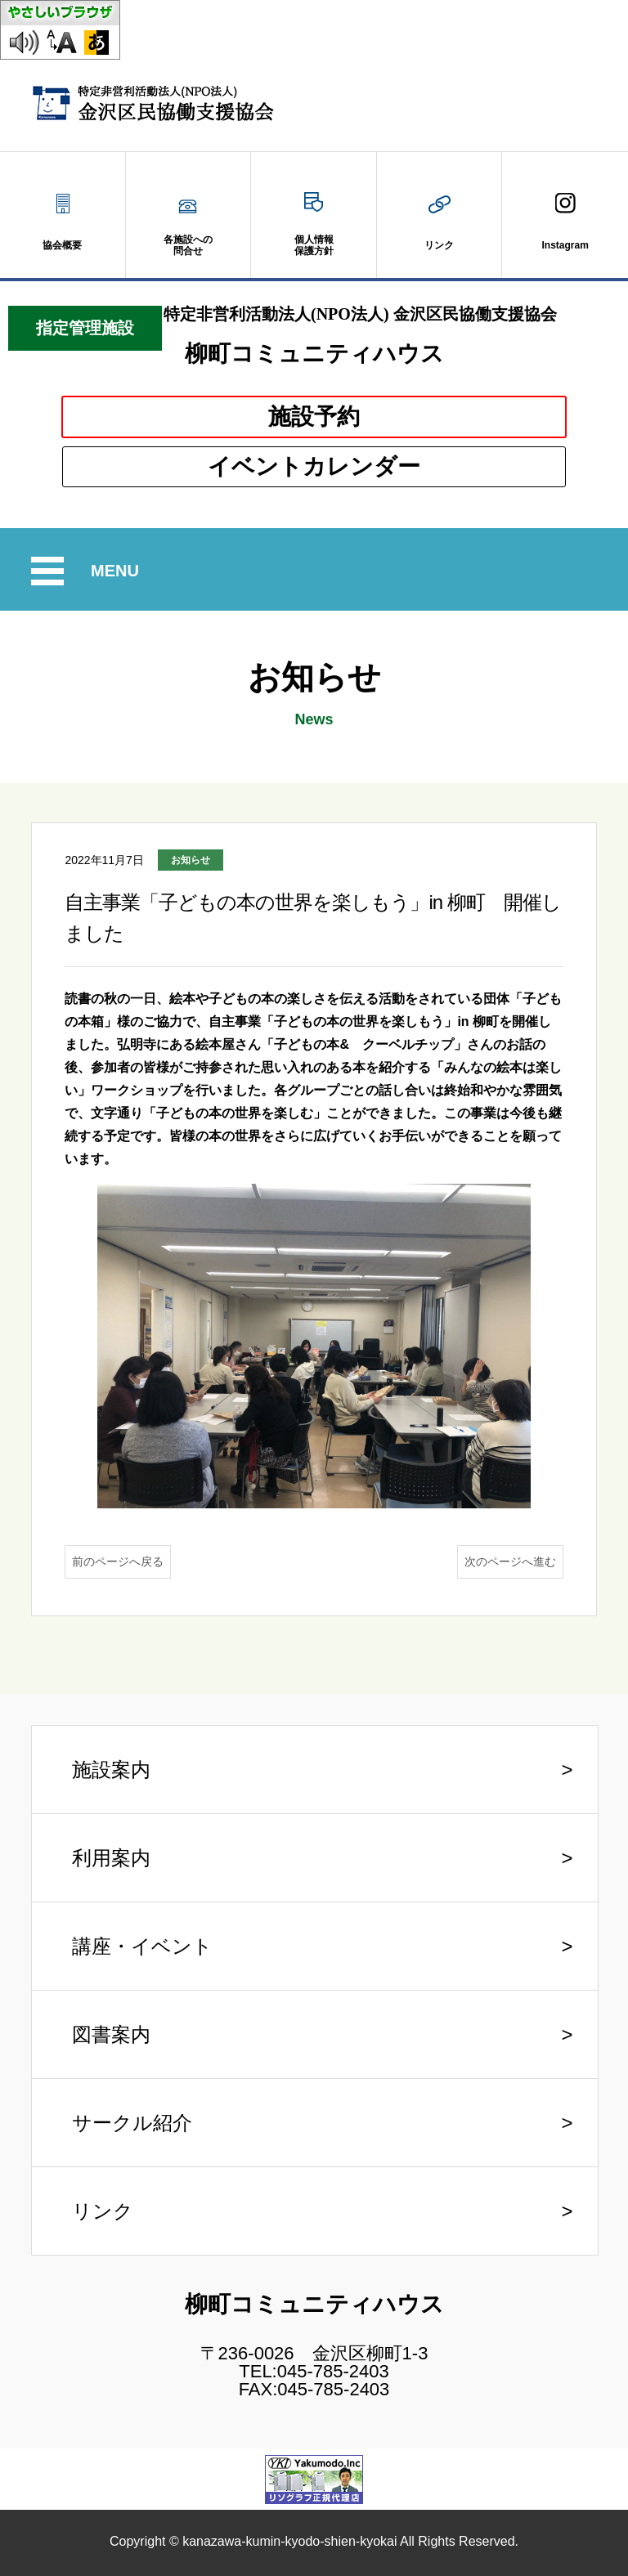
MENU (117, 571)
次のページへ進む (510, 1561)
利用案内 (111, 1858)
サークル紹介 (132, 2123)
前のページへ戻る (118, 1561)
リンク (102, 2211)
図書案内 (111, 2034)
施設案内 (111, 1769)
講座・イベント (142, 1946)
